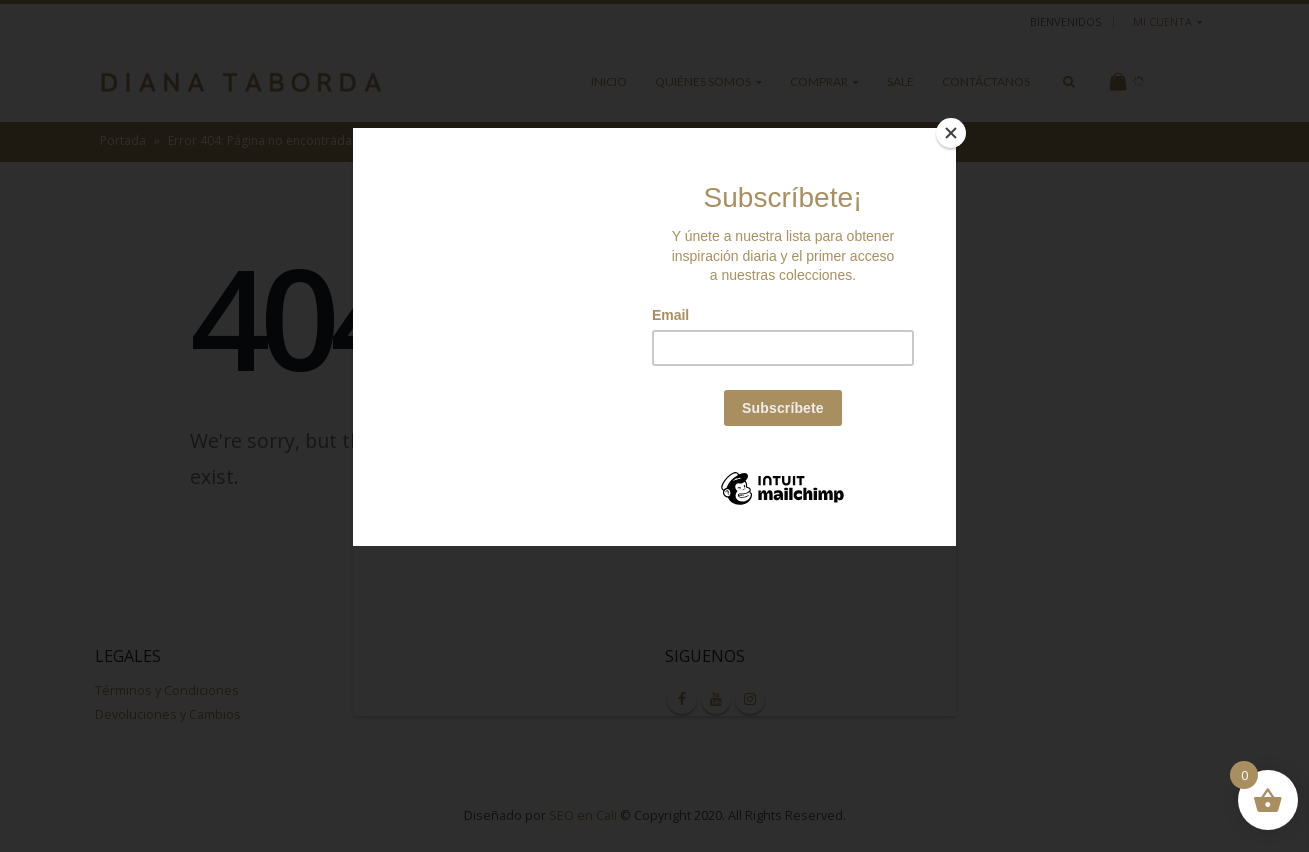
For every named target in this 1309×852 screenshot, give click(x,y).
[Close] (951, 133)
